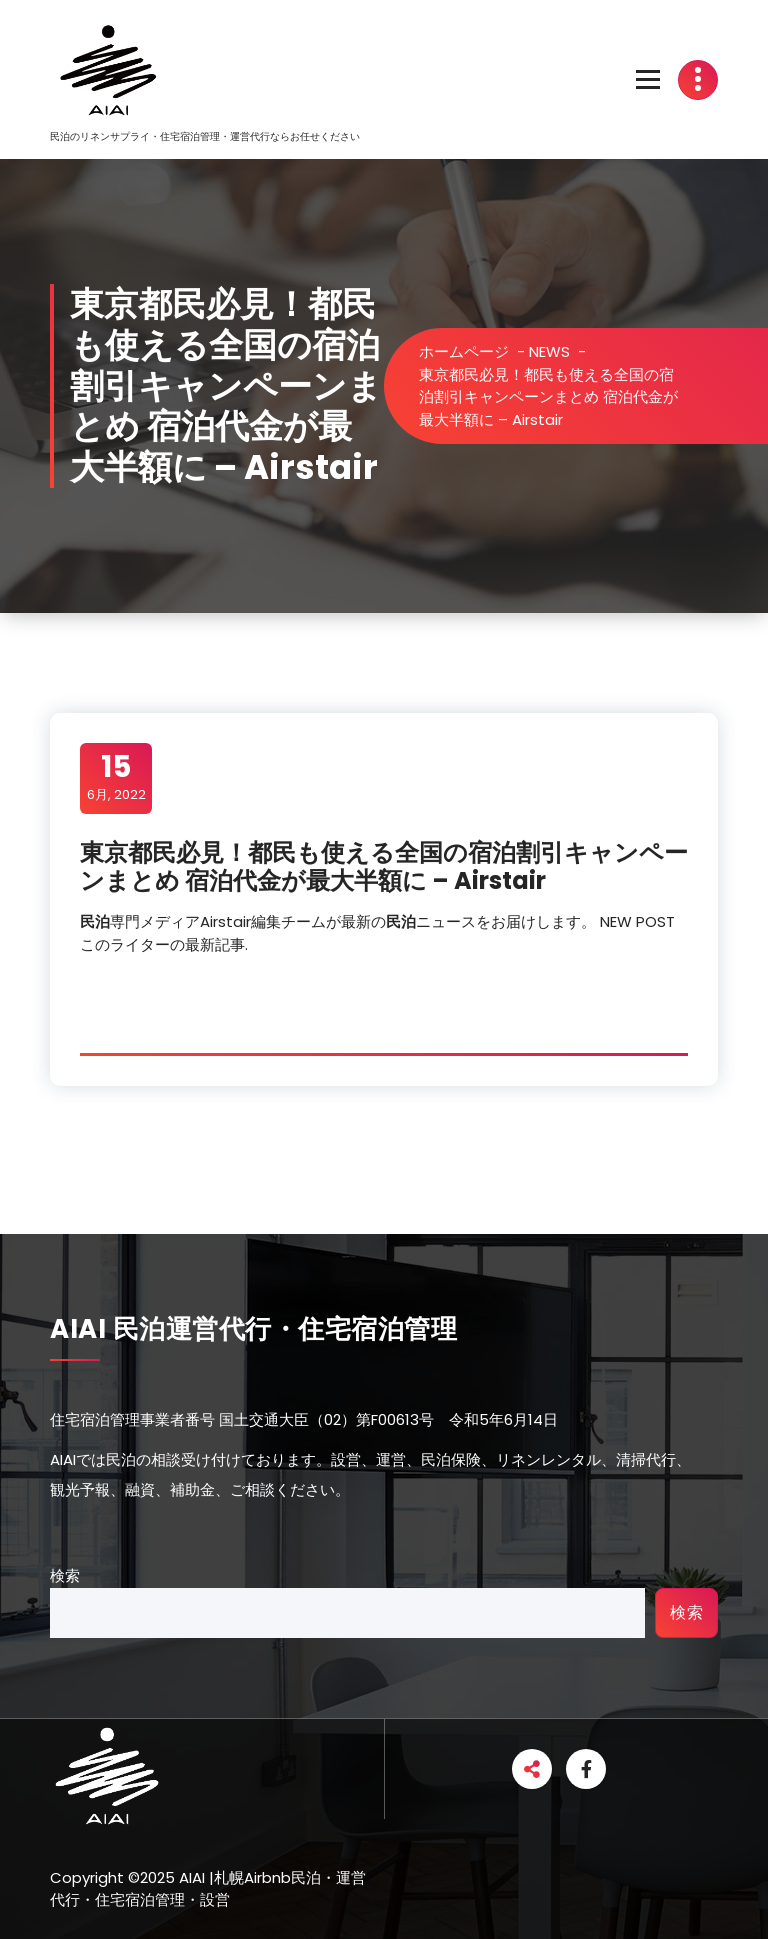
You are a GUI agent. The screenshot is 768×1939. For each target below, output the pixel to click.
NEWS (549, 351)
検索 (65, 1575)
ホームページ (464, 351)
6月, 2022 (116, 777)
